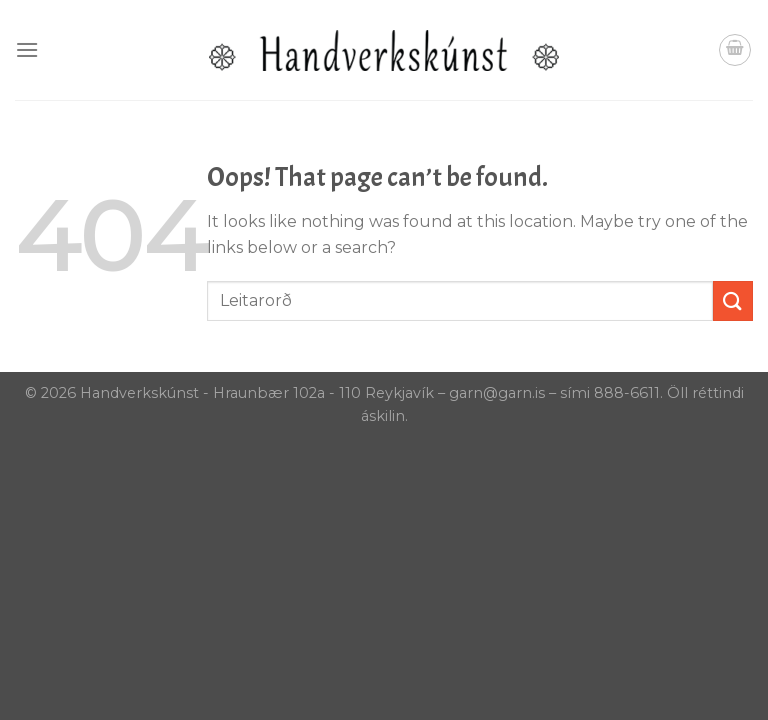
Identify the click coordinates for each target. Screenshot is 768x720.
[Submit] (733, 300)
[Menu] (27, 49)
